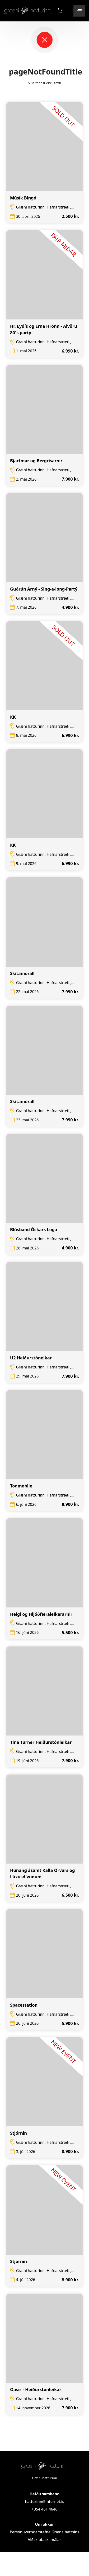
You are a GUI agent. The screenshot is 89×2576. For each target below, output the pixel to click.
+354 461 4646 (44, 2533)
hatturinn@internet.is (44, 2525)
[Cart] (60, 11)
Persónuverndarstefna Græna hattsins (44, 2556)
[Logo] (27, 10)
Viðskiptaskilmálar (44, 2564)
